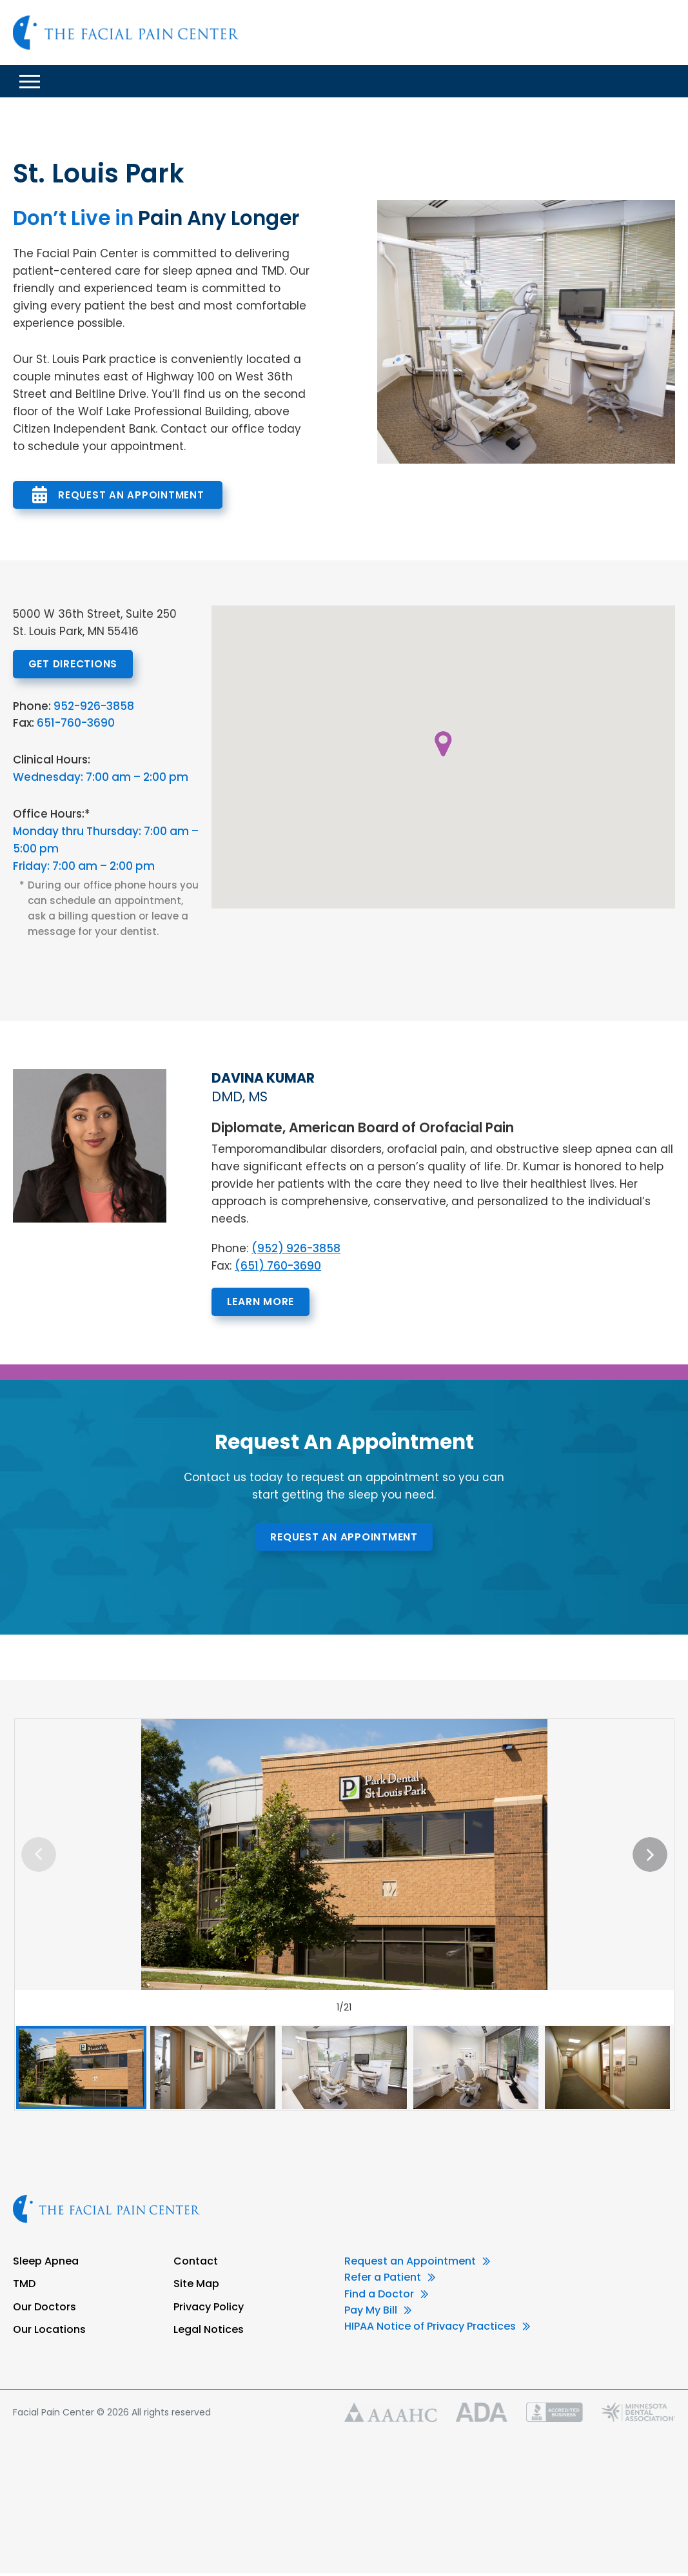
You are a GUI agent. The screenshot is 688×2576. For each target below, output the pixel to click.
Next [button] (650, 1857)
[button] (444, 744)
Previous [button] (38, 1857)
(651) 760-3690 (278, 1267)
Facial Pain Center (126, 32)
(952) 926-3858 (295, 1249)
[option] (344, 1857)
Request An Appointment (131, 495)
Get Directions (82, 664)
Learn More (268, 1303)
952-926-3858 (94, 706)
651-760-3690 (76, 724)
